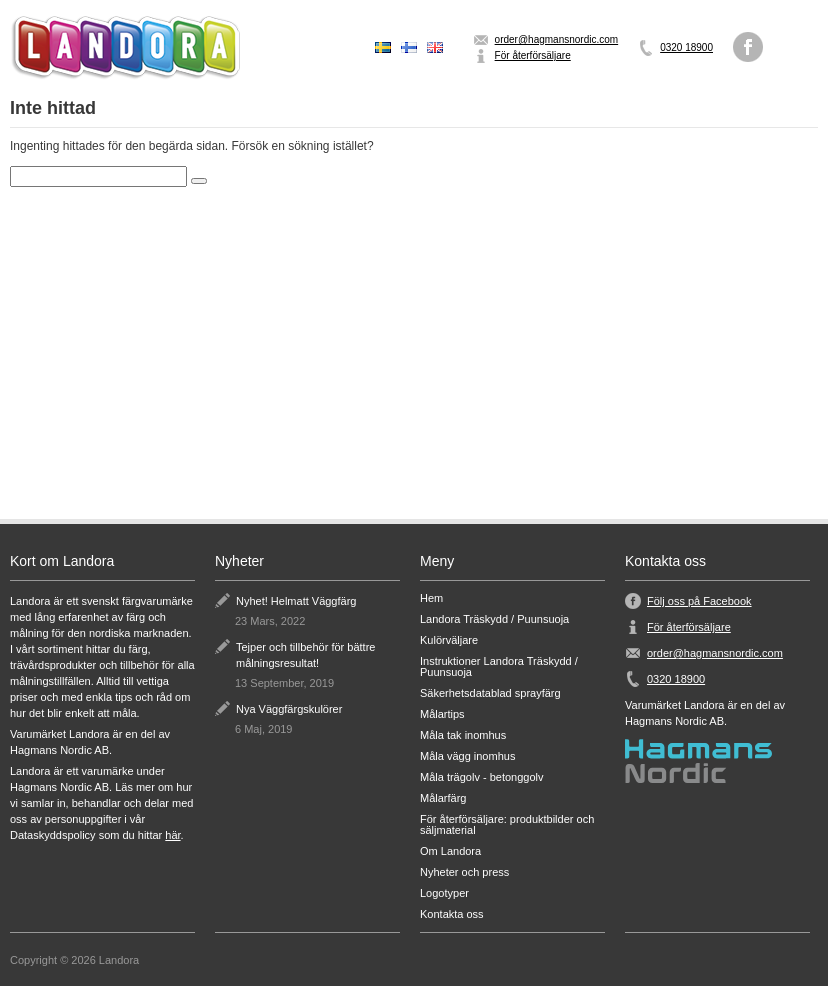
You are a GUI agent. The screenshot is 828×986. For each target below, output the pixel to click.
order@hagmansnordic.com (557, 39)
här (172, 835)
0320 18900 (686, 47)
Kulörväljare (449, 640)
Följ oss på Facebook (699, 601)
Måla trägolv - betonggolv (482, 777)
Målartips (442, 714)
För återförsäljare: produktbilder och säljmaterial (507, 825)
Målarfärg (443, 798)
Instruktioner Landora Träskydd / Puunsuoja (499, 667)
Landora (125, 47)
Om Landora (450, 851)
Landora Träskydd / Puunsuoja (494, 619)
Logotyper (444, 893)
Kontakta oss (452, 914)
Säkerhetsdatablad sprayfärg (490, 693)
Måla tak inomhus (463, 735)
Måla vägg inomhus (467, 756)
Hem (431, 598)
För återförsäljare (533, 55)
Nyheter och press (464, 872)
